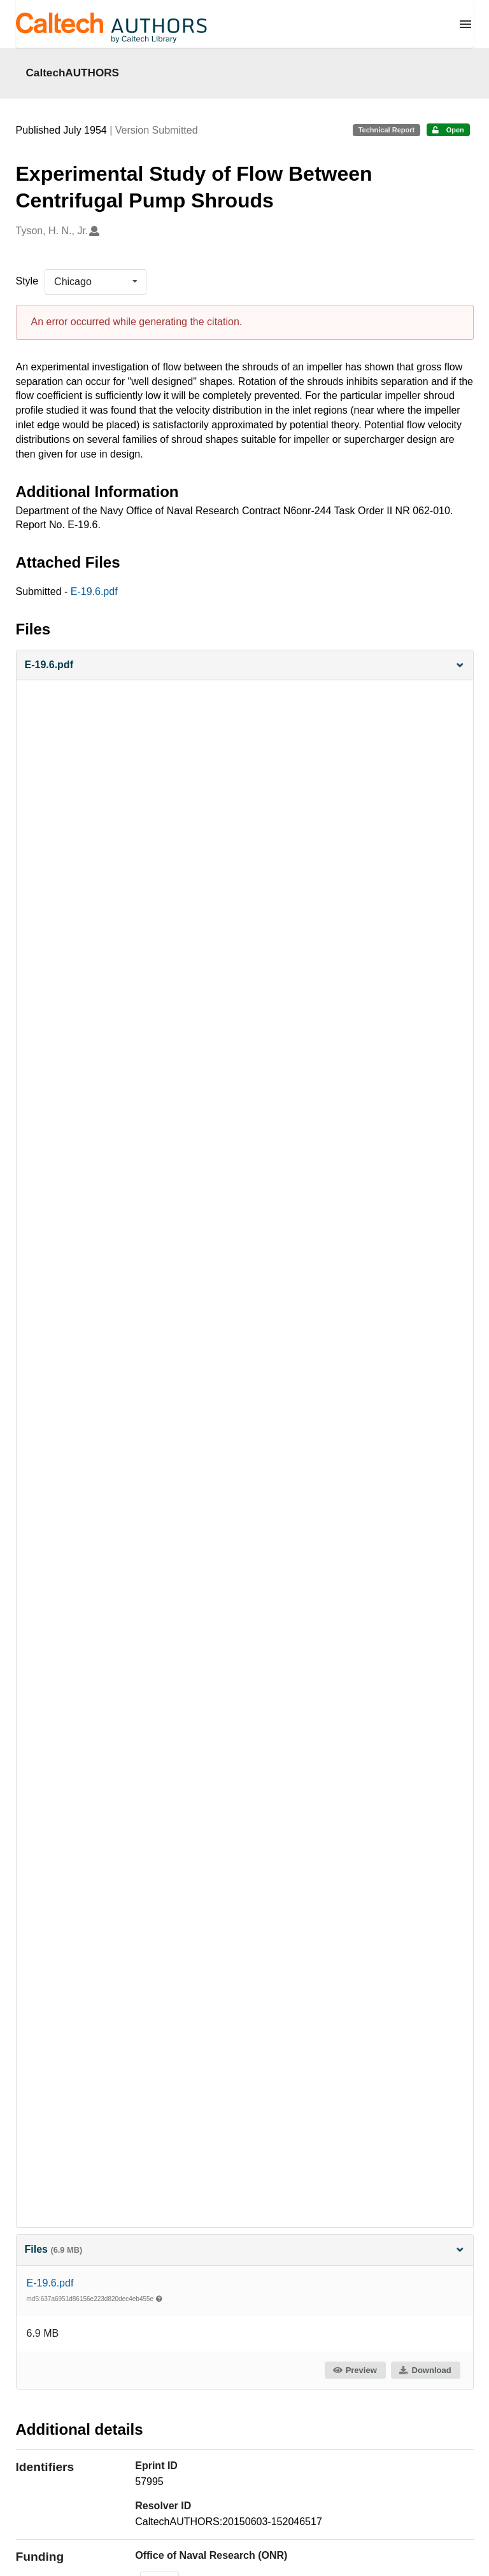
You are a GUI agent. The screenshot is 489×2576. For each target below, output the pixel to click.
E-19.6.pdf (94, 591)
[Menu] (465, 24)
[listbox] (95, 282)
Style (27, 281)
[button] (245, 665)
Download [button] (425, 2370)
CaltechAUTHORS (73, 72)
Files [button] (245, 2249)
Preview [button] (354, 2370)
